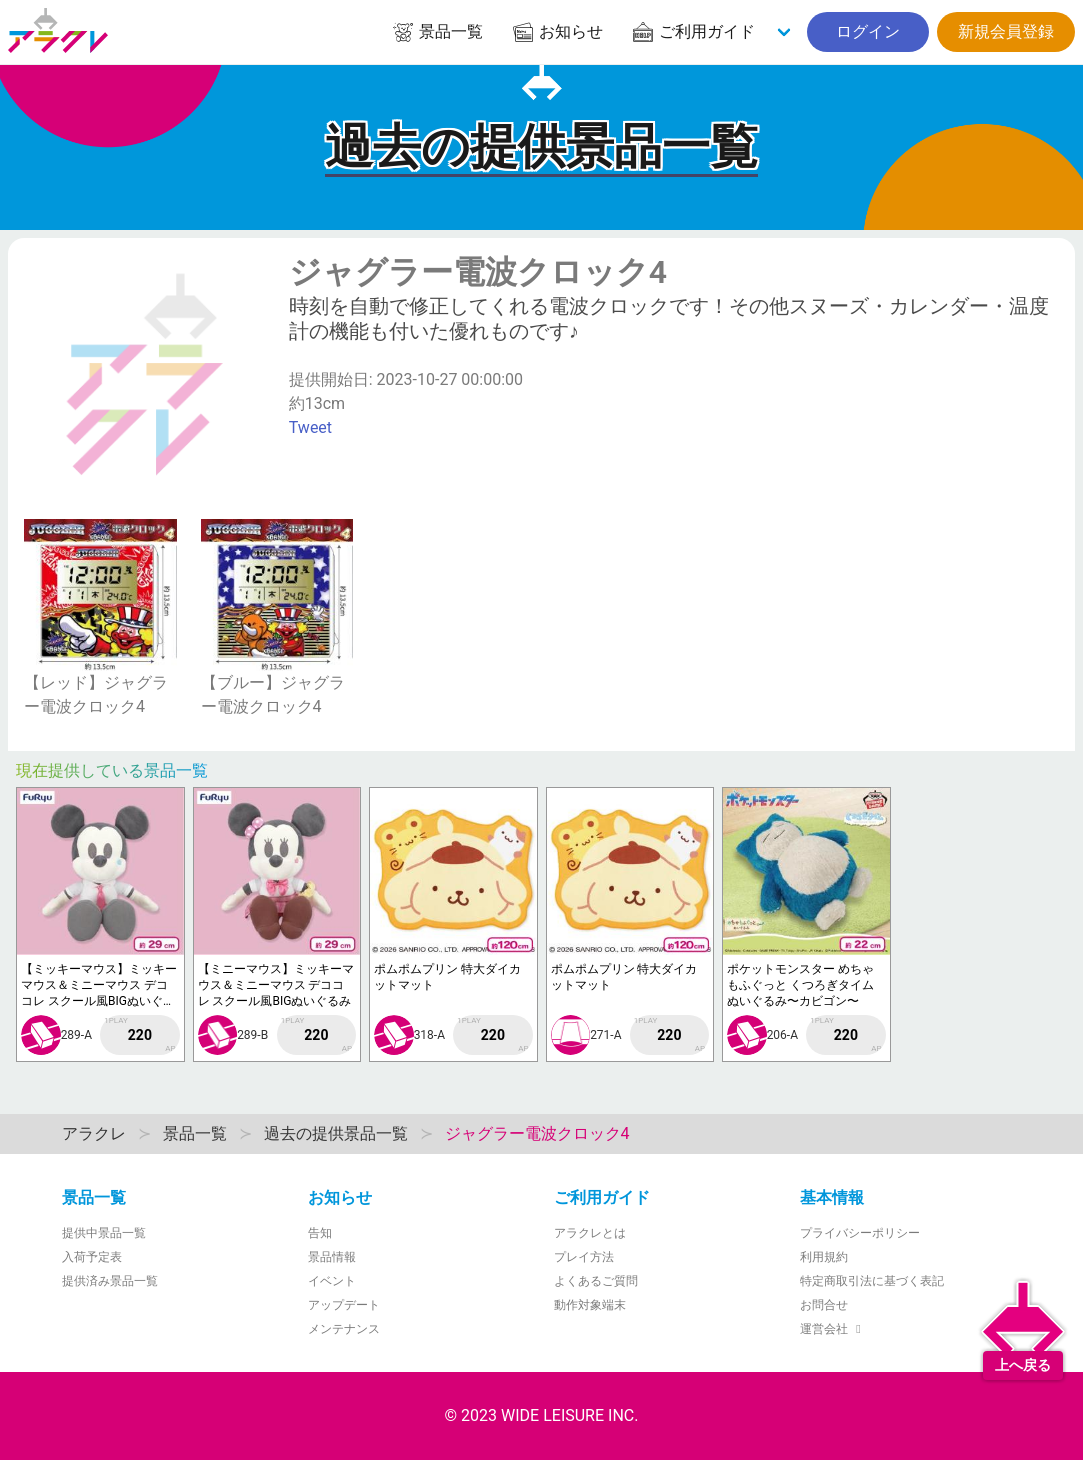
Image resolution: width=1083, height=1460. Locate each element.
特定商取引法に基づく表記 (872, 1281)
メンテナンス (344, 1329)
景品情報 (332, 1257)
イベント (332, 1281)
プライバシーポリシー (860, 1233)
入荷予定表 (92, 1257)
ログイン (868, 31)
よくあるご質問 (596, 1281)
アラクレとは (590, 1233)
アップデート (344, 1305)
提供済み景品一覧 (110, 1281)
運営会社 (833, 1329)
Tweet (310, 427)
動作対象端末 (590, 1305)
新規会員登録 (1006, 31)
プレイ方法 (584, 1257)
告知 (320, 1233)
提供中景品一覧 (104, 1233)
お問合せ (824, 1305)
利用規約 (824, 1257)
